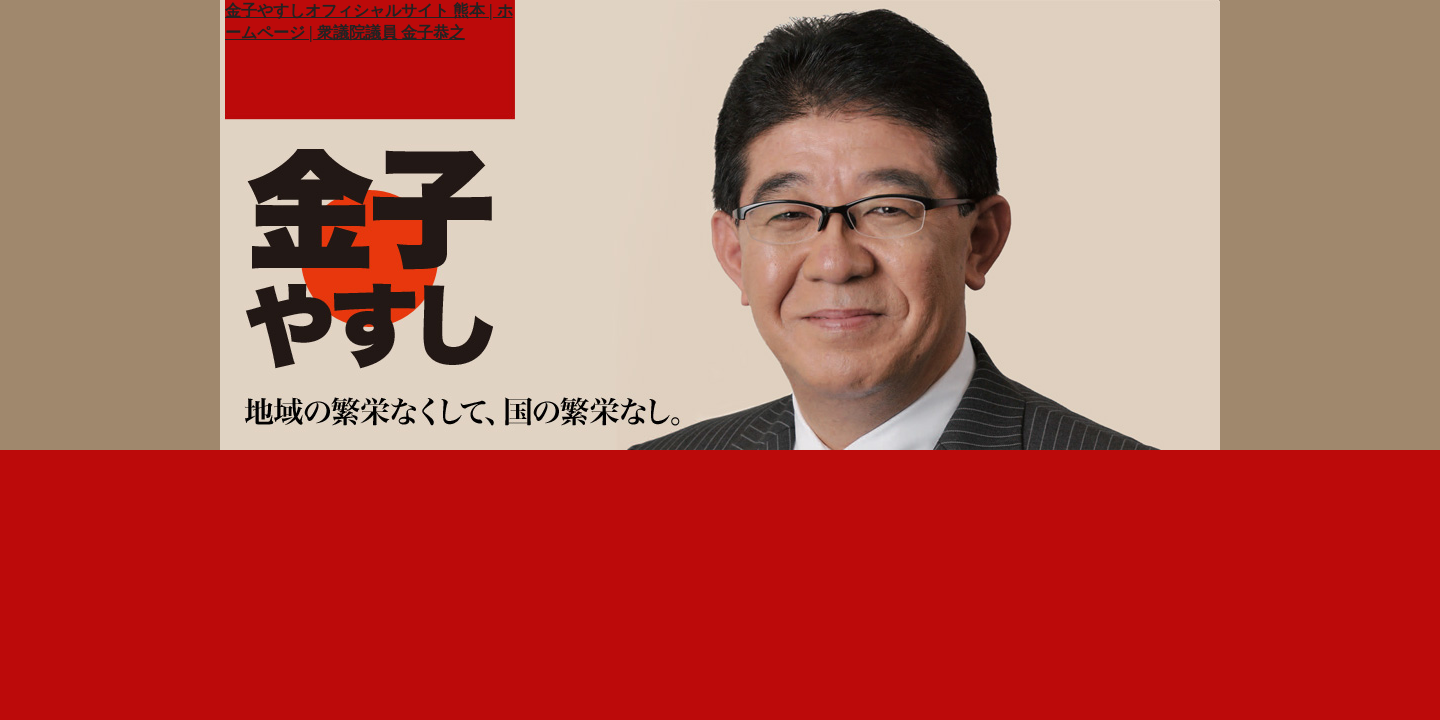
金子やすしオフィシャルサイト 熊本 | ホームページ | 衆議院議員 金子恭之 (369, 21)
